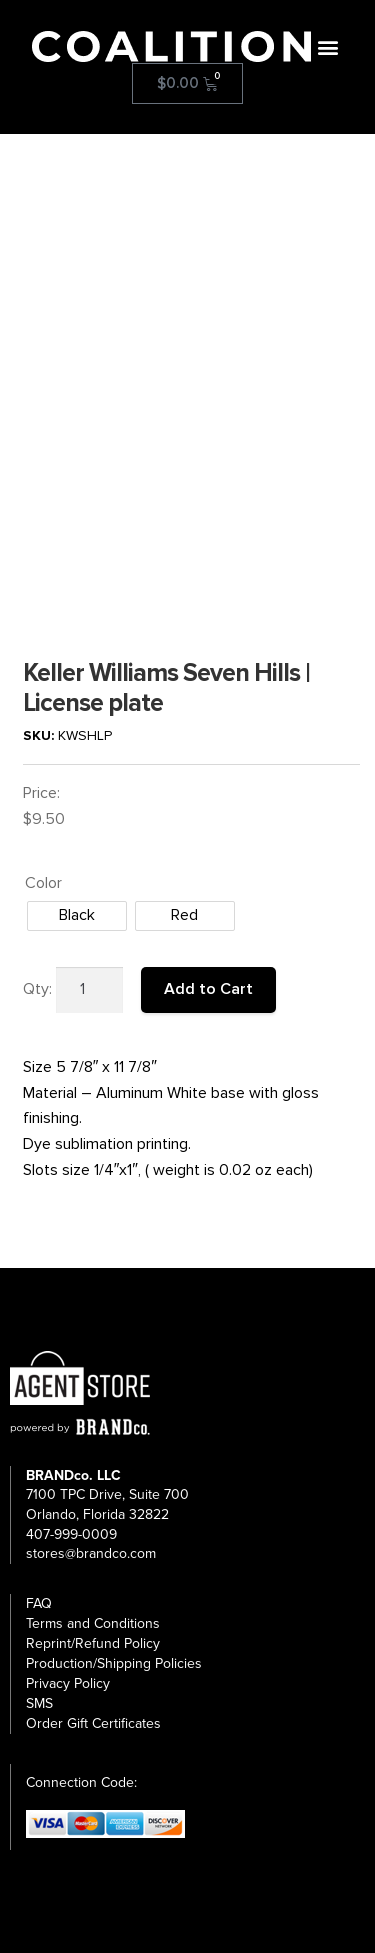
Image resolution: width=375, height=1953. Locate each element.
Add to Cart (208, 989)
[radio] (77, 916)
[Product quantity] (90, 990)
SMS (39, 1703)
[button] (327, 46)
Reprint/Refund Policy (93, 1643)
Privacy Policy (68, 1683)
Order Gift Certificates (93, 1723)
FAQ (39, 1603)
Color (43, 883)
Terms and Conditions (93, 1623)
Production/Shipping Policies (114, 1663)
